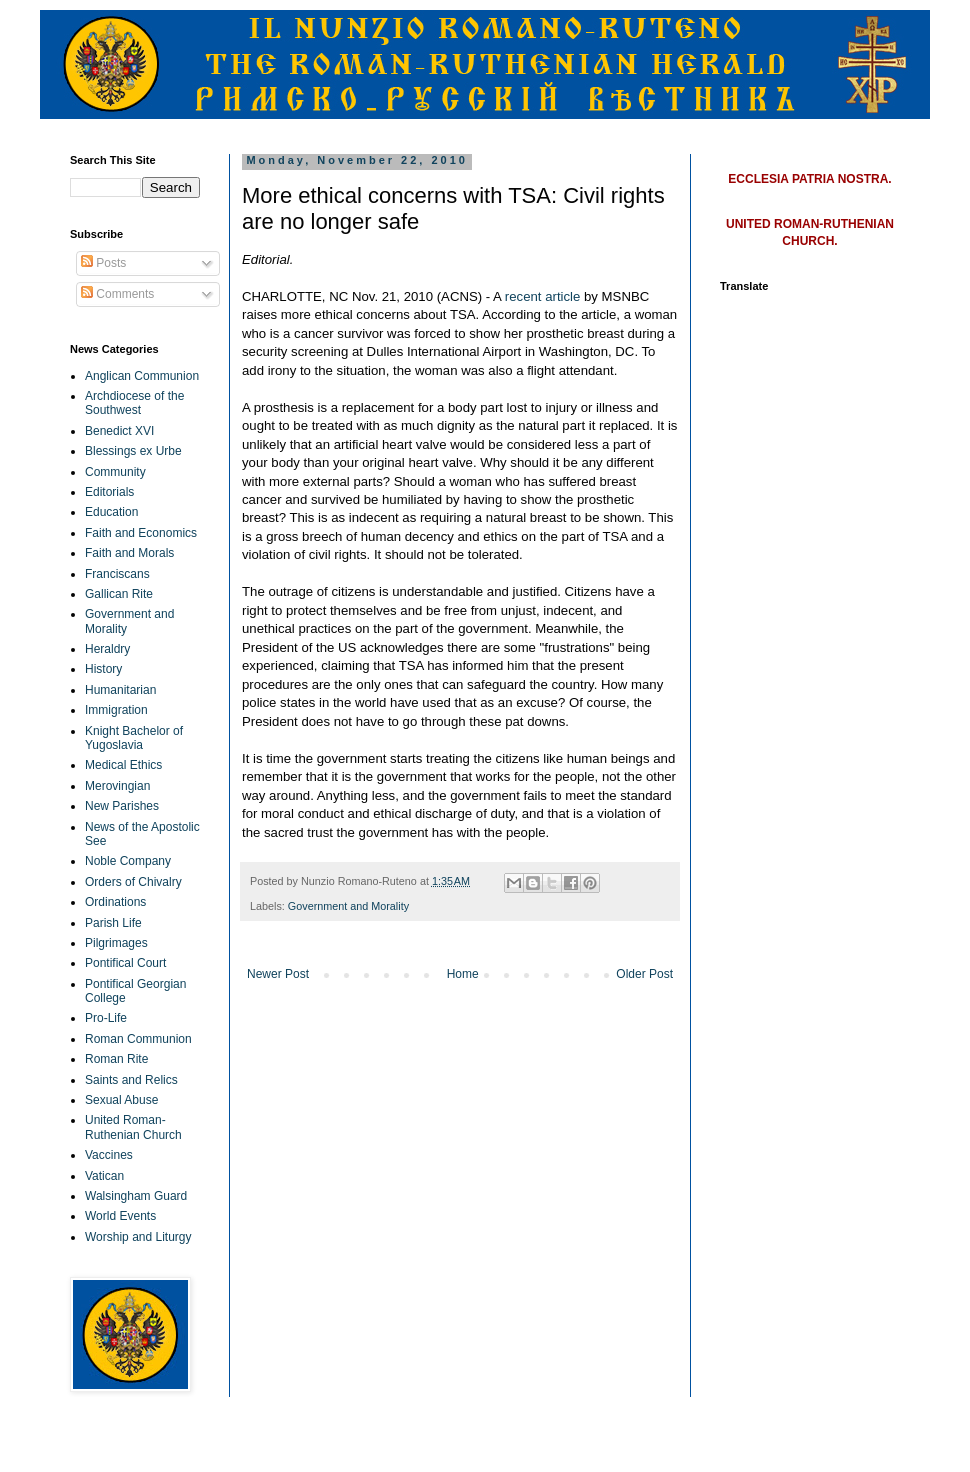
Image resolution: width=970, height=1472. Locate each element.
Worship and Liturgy (138, 1237)
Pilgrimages (116, 943)
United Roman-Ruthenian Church (133, 1127)
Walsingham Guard (136, 1196)
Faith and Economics (141, 533)
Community (115, 472)
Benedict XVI (119, 431)
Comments (117, 294)
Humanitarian (120, 690)
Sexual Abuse (121, 1100)
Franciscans (117, 574)
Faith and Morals (129, 553)
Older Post (644, 974)
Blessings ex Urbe (133, 451)
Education (111, 512)
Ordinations (115, 902)
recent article (543, 296)
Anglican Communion (142, 376)
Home (463, 974)
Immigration (116, 710)
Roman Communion (138, 1039)
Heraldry (107, 649)
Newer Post (278, 974)
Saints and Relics (131, 1080)
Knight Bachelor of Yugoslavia (134, 738)
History (103, 669)
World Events (120, 1216)
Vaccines (109, 1155)
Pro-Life (106, 1018)
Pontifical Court (125, 963)
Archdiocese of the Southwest (134, 403)
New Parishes (122, 806)
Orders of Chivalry (133, 882)
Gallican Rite (119, 594)
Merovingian (117, 786)
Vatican (104, 1176)
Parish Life (113, 923)
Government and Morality (348, 906)
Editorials (109, 492)
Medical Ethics (123, 765)
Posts (103, 263)
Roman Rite (116, 1059)
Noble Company (128, 861)
